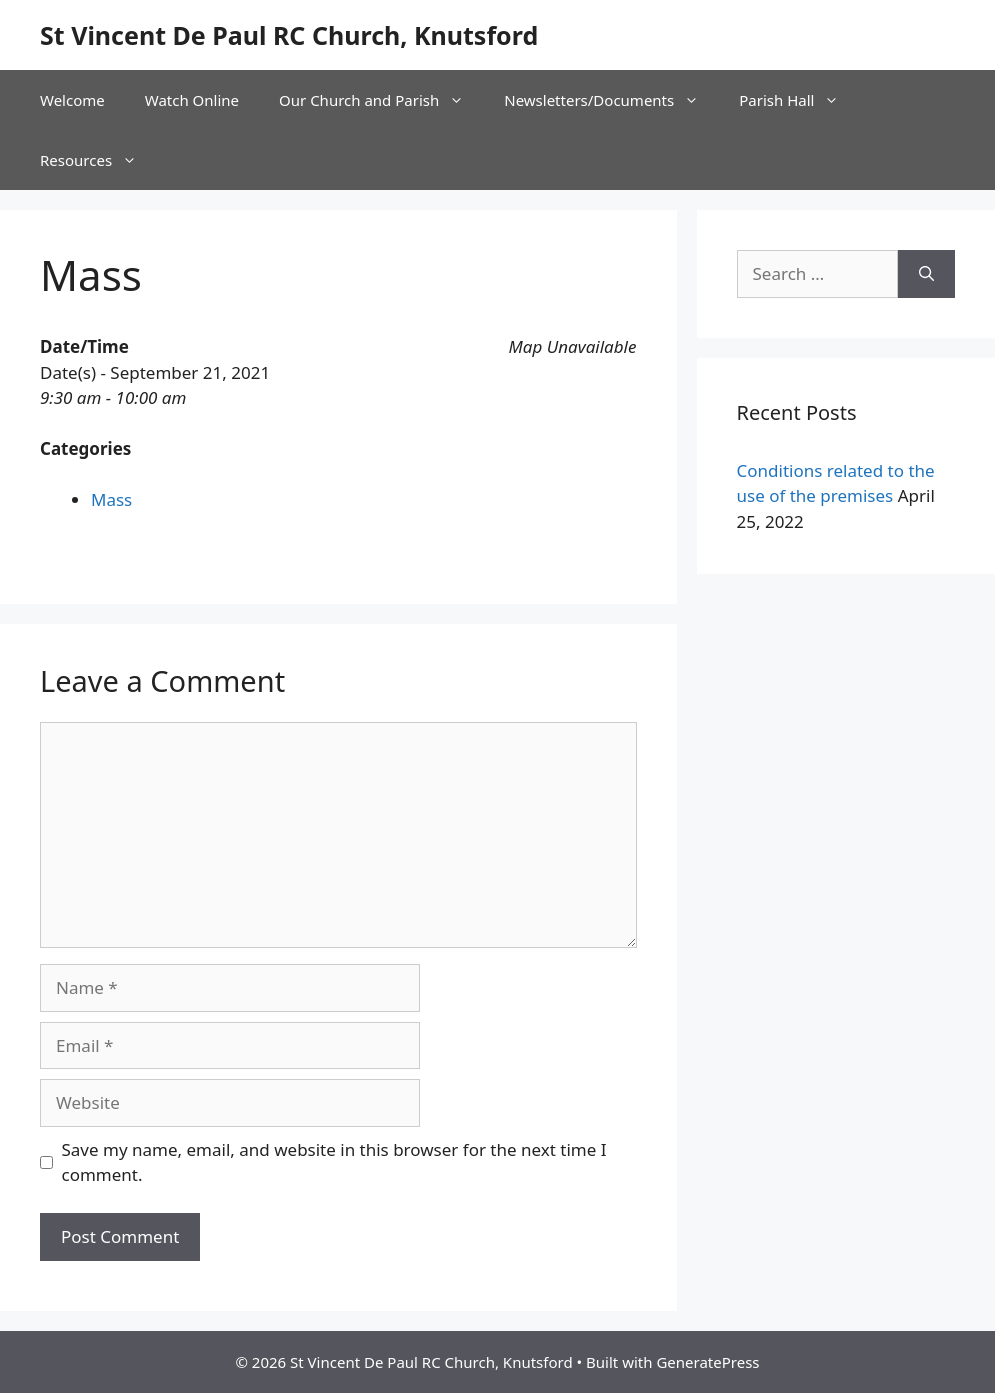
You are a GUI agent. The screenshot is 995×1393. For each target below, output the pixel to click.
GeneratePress (707, 1362)
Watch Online (192, 100)
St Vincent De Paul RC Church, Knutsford (289, 35)
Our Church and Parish (381, 100)
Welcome (72, 100)
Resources (98, 160)
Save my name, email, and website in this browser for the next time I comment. (334, 1162)
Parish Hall (799, 100)
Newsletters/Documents (611, 100)
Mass (111, 499)
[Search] (926, 274)
